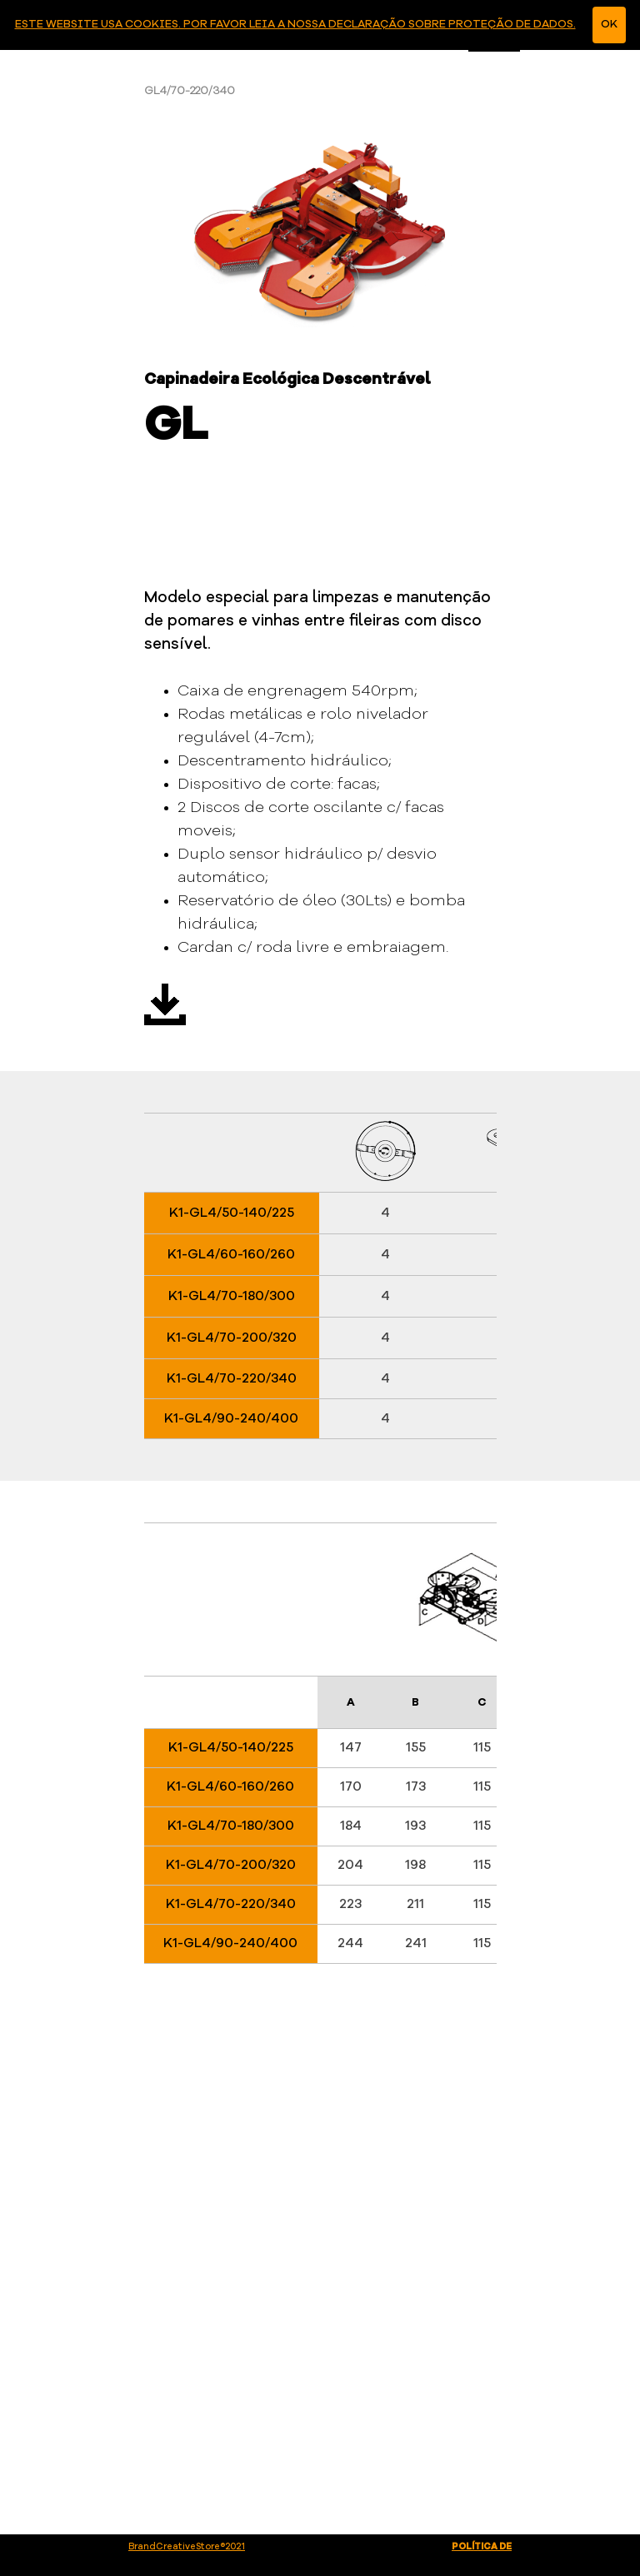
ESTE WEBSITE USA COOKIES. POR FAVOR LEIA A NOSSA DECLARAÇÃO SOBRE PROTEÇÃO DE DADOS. (295, 24)
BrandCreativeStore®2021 (186, 2547)
